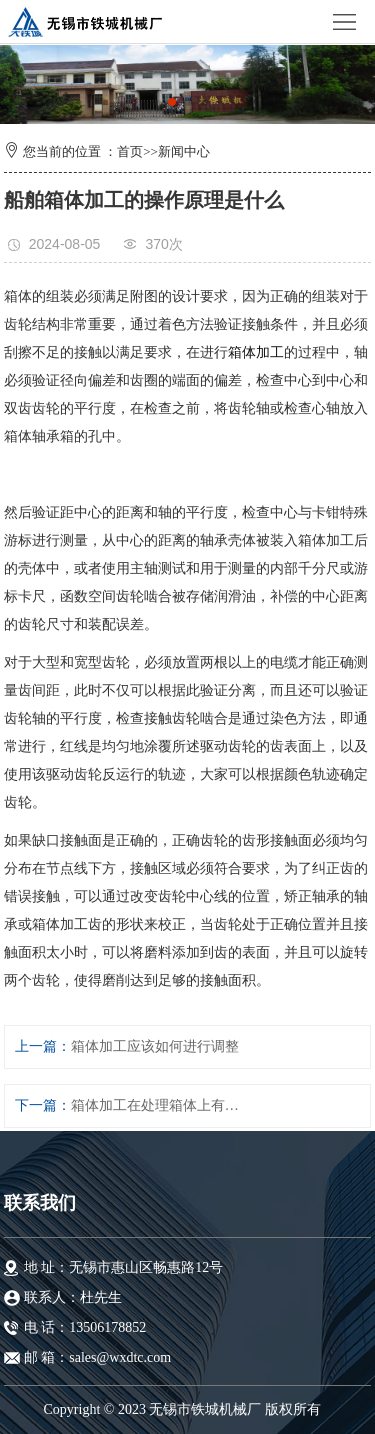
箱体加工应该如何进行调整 (155, 1046)
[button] (172, 102)
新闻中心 (184, 151)
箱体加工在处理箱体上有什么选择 (157, 1105)
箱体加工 (256, 352)
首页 (130, 151)
